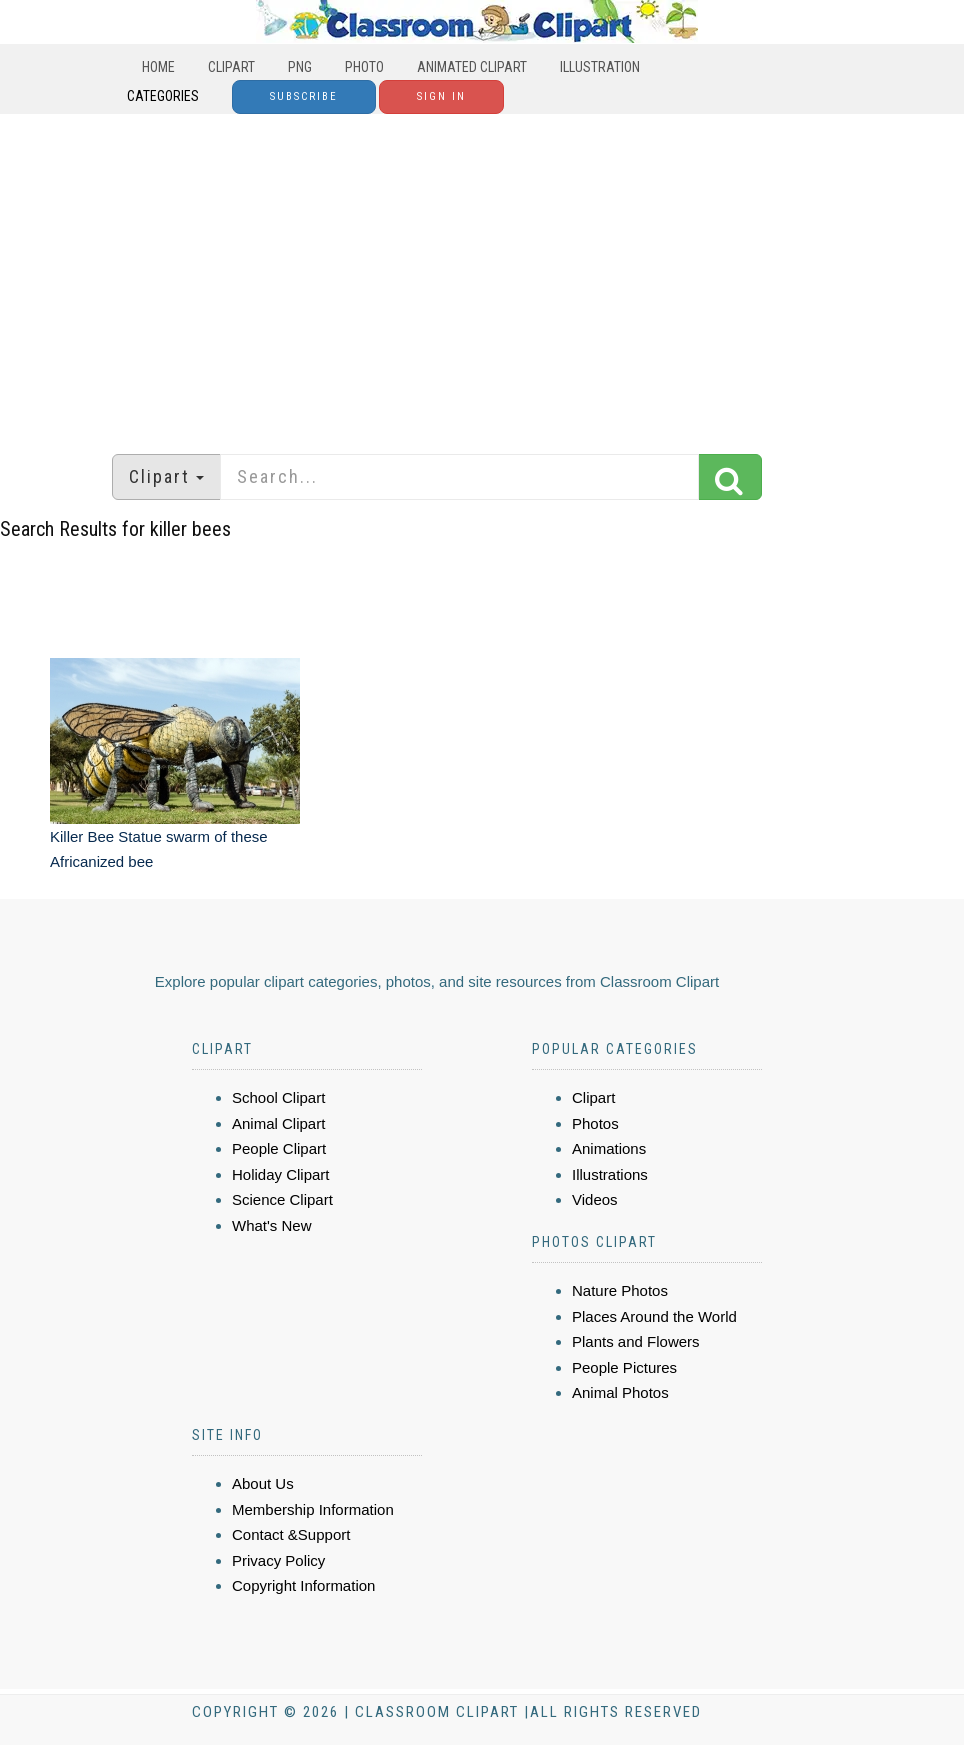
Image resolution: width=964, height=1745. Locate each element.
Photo (364, 67)
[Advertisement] (482, 274)
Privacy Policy (278, 1560)
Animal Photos (620, 1392)
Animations (609, 1148)
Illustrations (610, 1174)
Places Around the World (654, 1316)
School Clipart (278, 1097)
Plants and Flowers (636, 1341)
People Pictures (624, 1367)
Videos (595, 1199)
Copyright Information (303, 1585)
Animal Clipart (278, 1123)
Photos (595, 1123)
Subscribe (304, 96)
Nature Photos (620, 1290)
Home (158, 67)
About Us (263, 1483)
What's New (272, 1225)
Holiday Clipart (281, 1174)
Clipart (231, 67)
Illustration (600, 67)
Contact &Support (291, 1534)
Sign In (441, 96)
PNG (300, 67)
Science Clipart (282, 1199)
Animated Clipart (472, 67)
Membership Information (313, 1509)
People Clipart (279, 1148)
